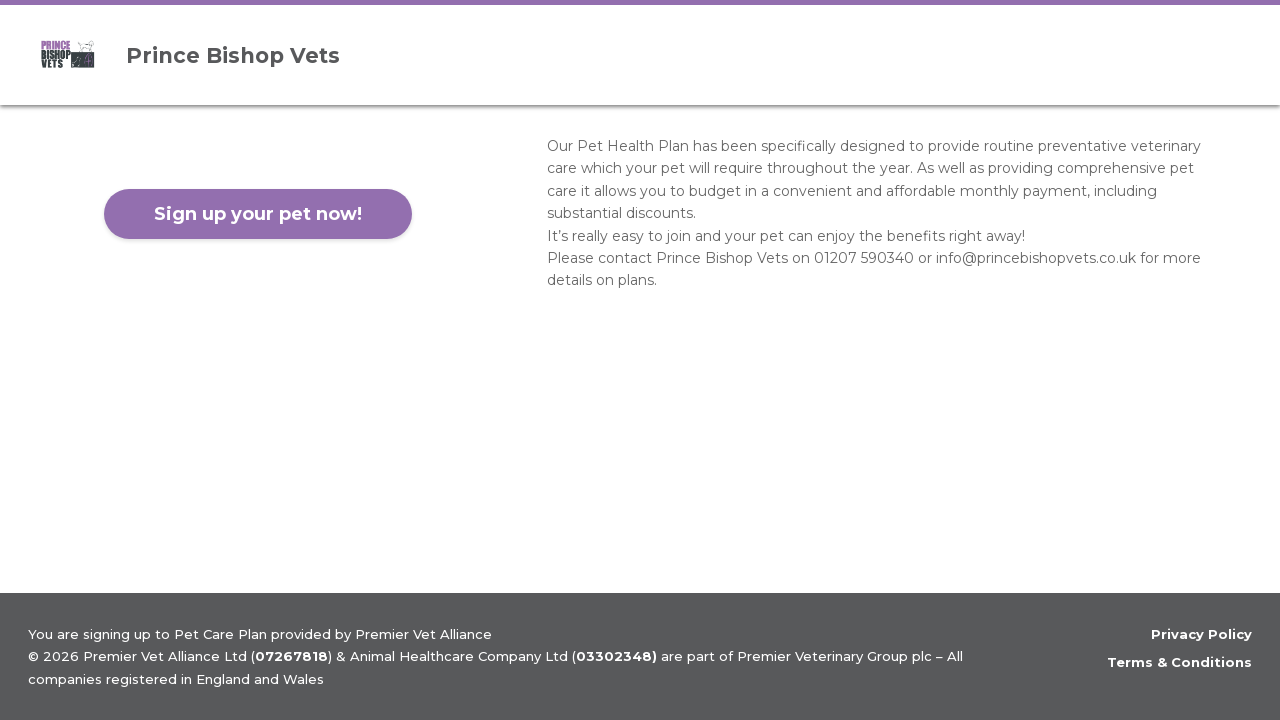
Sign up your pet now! (258, 214)
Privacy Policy (1201, 634)
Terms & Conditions (1179, 662)
